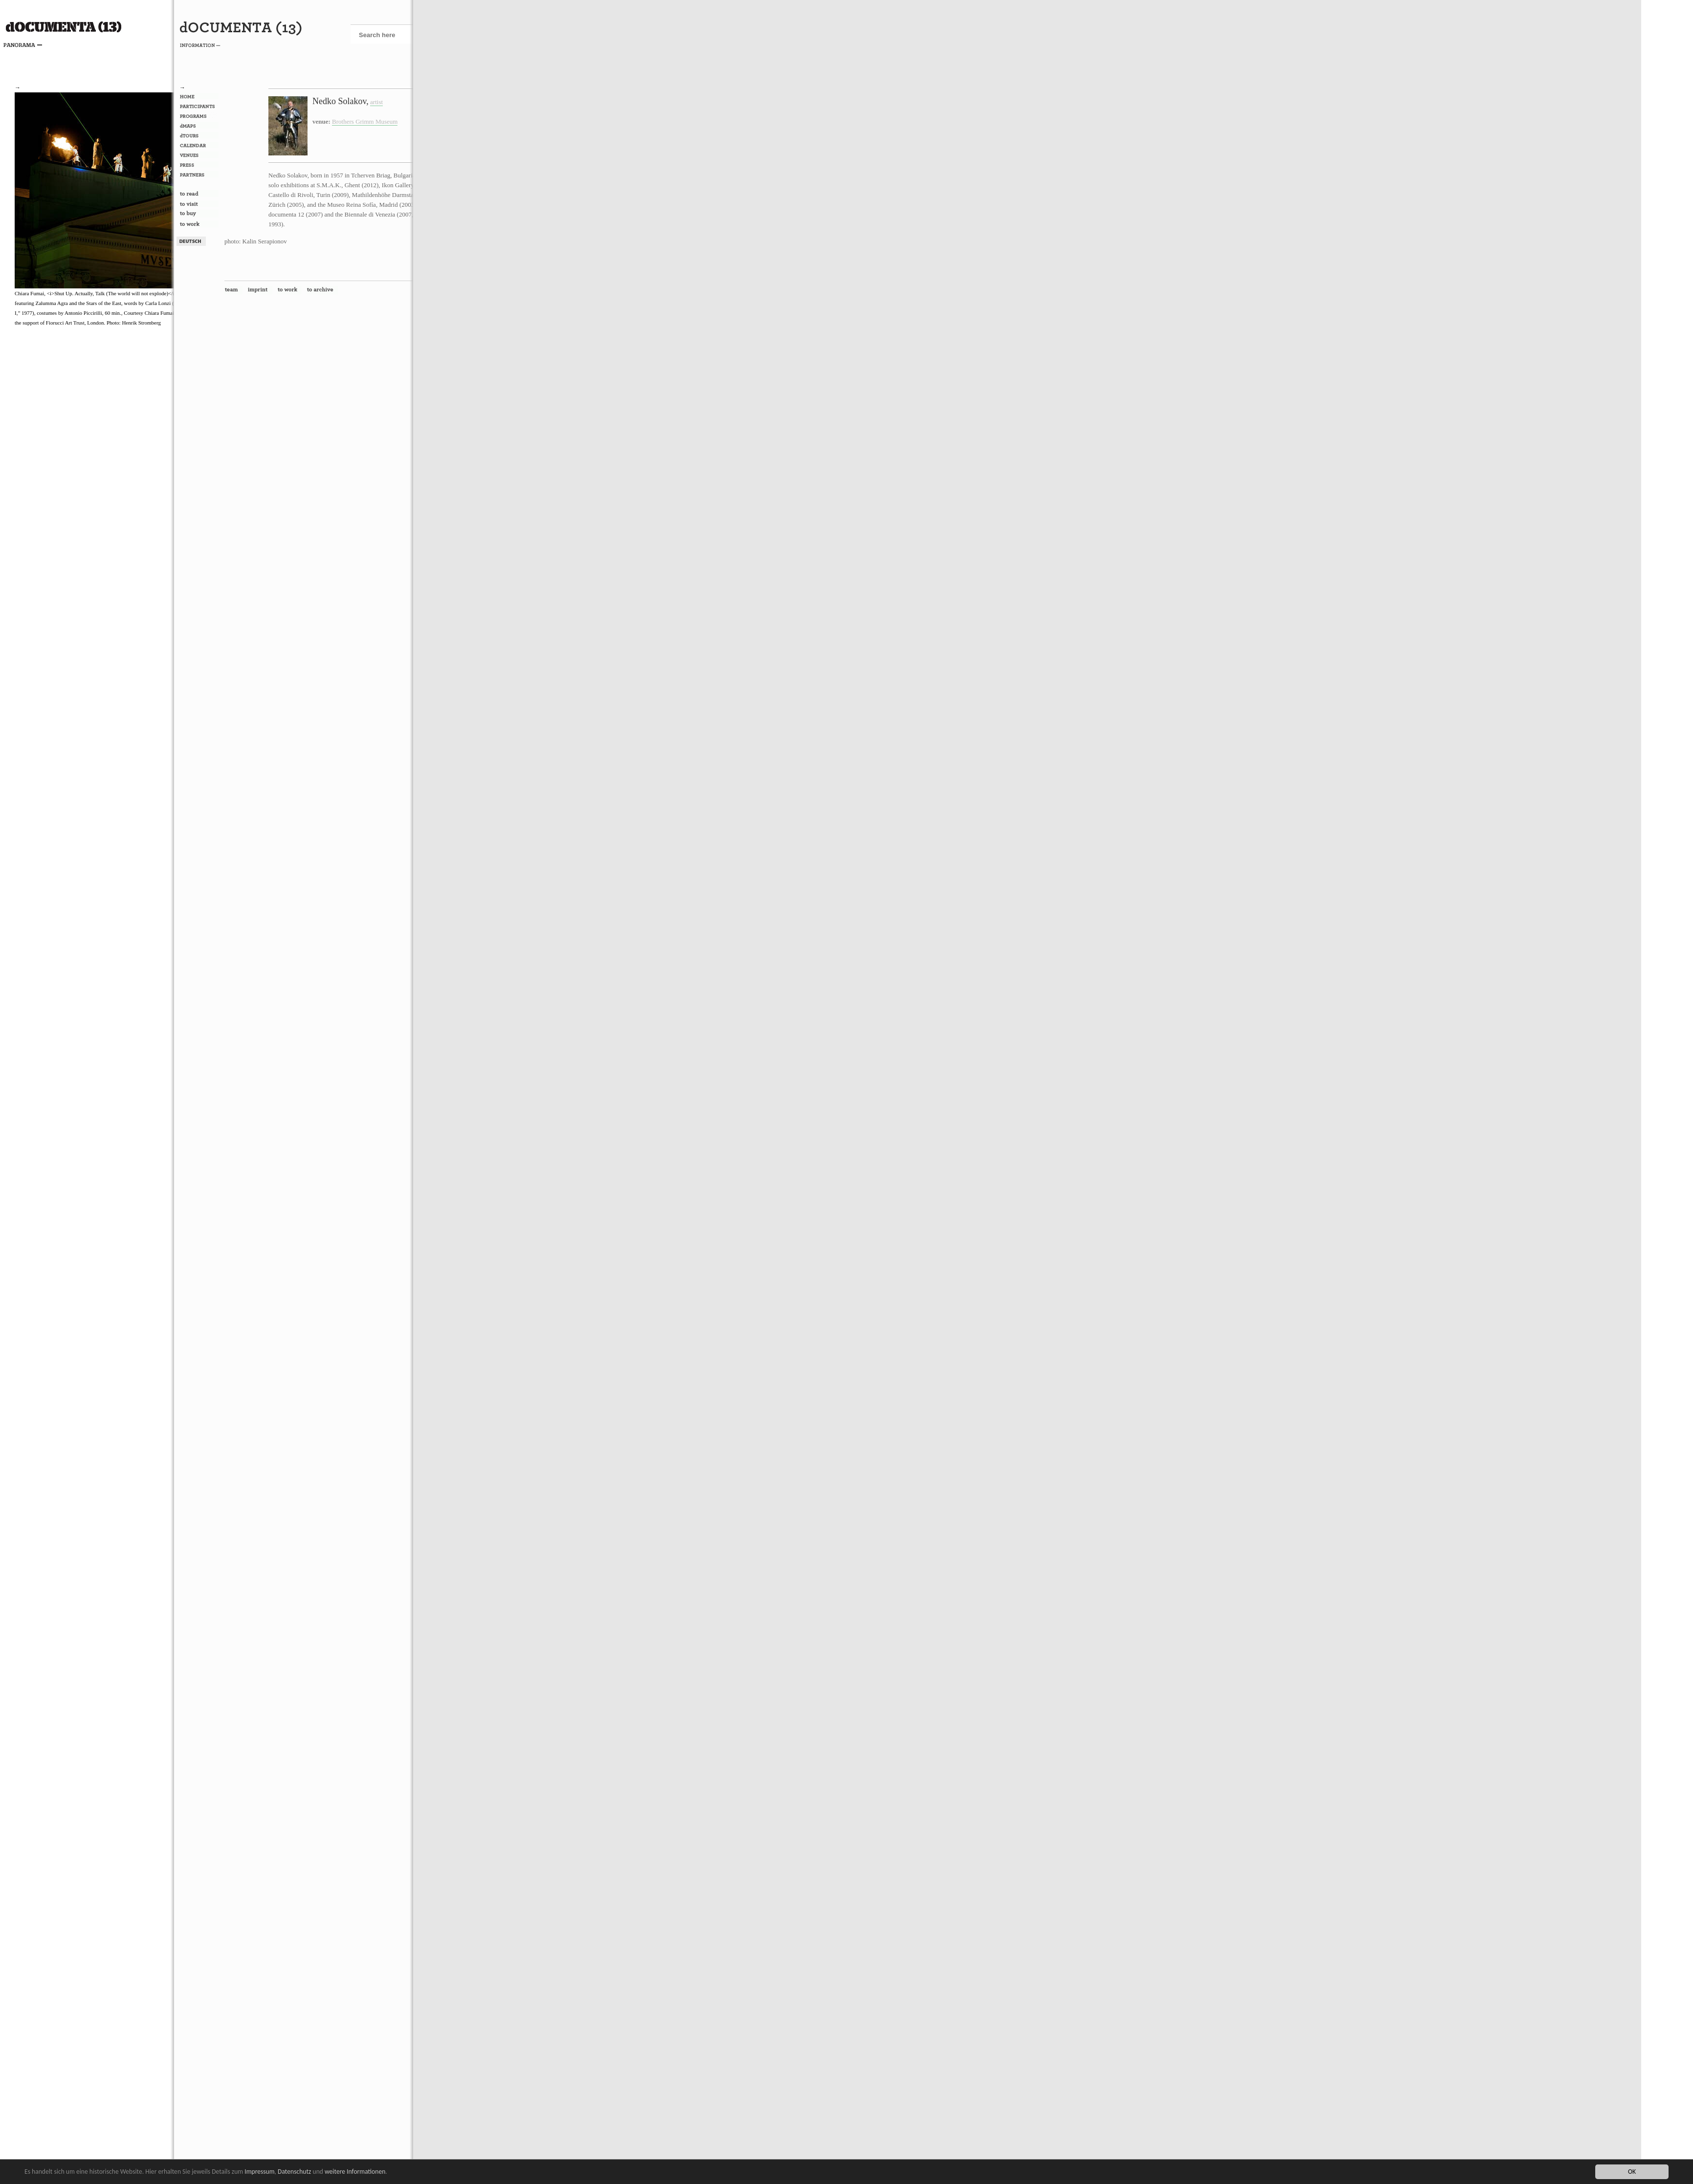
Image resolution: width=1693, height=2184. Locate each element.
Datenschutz (294, 2171)
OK (1632, 2171)
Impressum (259, 2171)
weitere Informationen (355, 2171)
